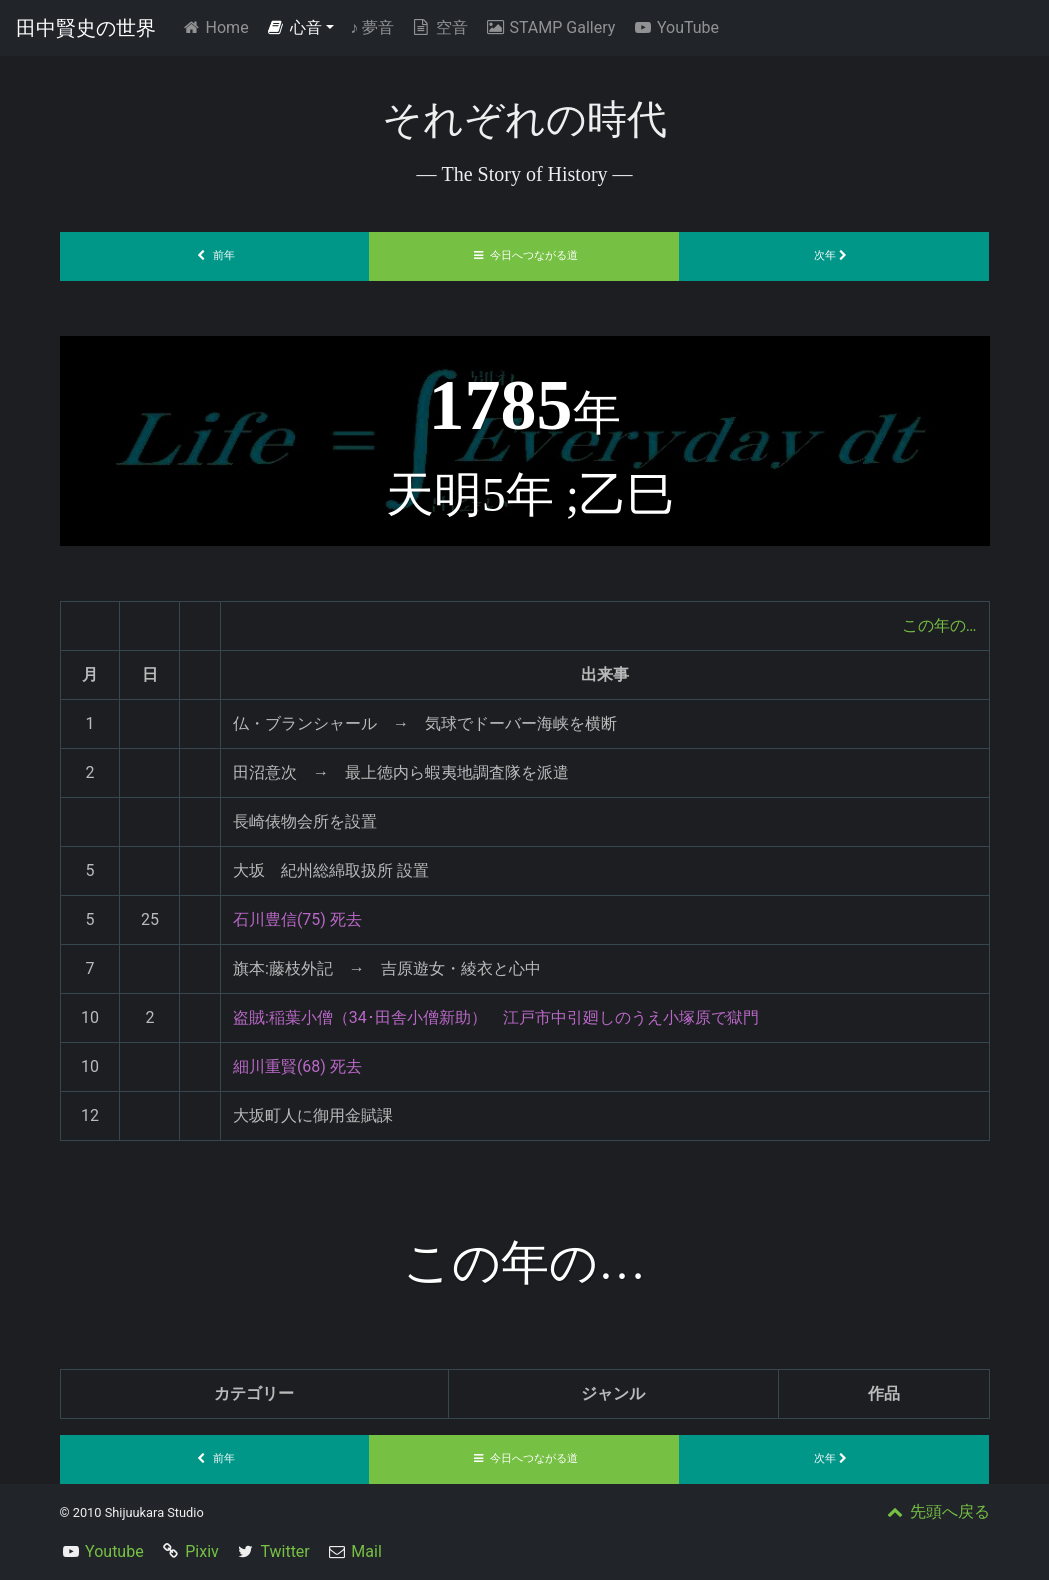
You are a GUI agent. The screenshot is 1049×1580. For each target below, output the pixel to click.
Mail (366, 1551)
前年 (215, 255)
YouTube (675, 27)
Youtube (114, 1551)
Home (218, 26)
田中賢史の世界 (86, 28)
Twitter (284, 1551)
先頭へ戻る (937, 1511)
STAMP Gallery (549, 27)
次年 (835, 255)
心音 (294, 27)
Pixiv (202, 1551)
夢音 (372, 27)
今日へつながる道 (525, 255)
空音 (439, 27)
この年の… (939, 625)
